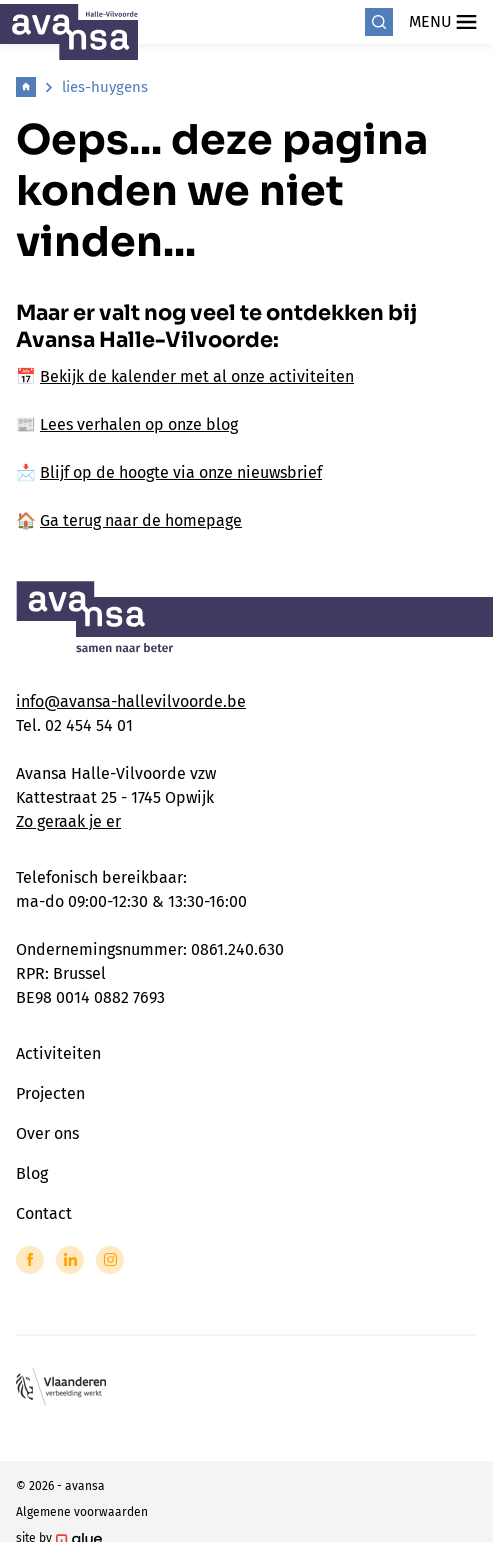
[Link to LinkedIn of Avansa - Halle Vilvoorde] (70, 1260)
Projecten (50, 1093)
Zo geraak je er (68, 821)
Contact (44, 1213)
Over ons (47, 1133)
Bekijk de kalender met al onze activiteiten (197, 376)
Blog (32, 1173)
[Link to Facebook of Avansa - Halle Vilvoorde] (30, 1260)
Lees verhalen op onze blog (139, 424)
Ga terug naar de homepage (141, 520)
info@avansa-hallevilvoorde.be (131, 701)
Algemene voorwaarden (82, 1512)
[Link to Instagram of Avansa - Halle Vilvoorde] (110, 1260)
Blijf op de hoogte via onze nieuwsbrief (181, 472)
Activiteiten (58, 1053)
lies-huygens (105, 87)
